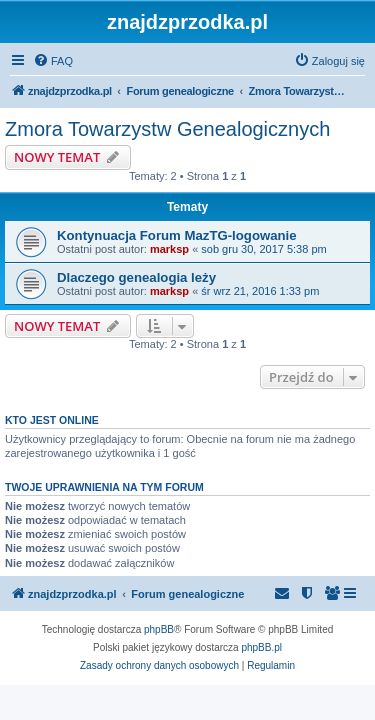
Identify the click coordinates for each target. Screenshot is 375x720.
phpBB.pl (261, 647)
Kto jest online (52, 420)
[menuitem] (53, 61)
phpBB (159, 629)
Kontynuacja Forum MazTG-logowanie (177, 235)
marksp (169, 249)
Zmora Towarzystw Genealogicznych (167, 129)
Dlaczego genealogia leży (136, 277)
